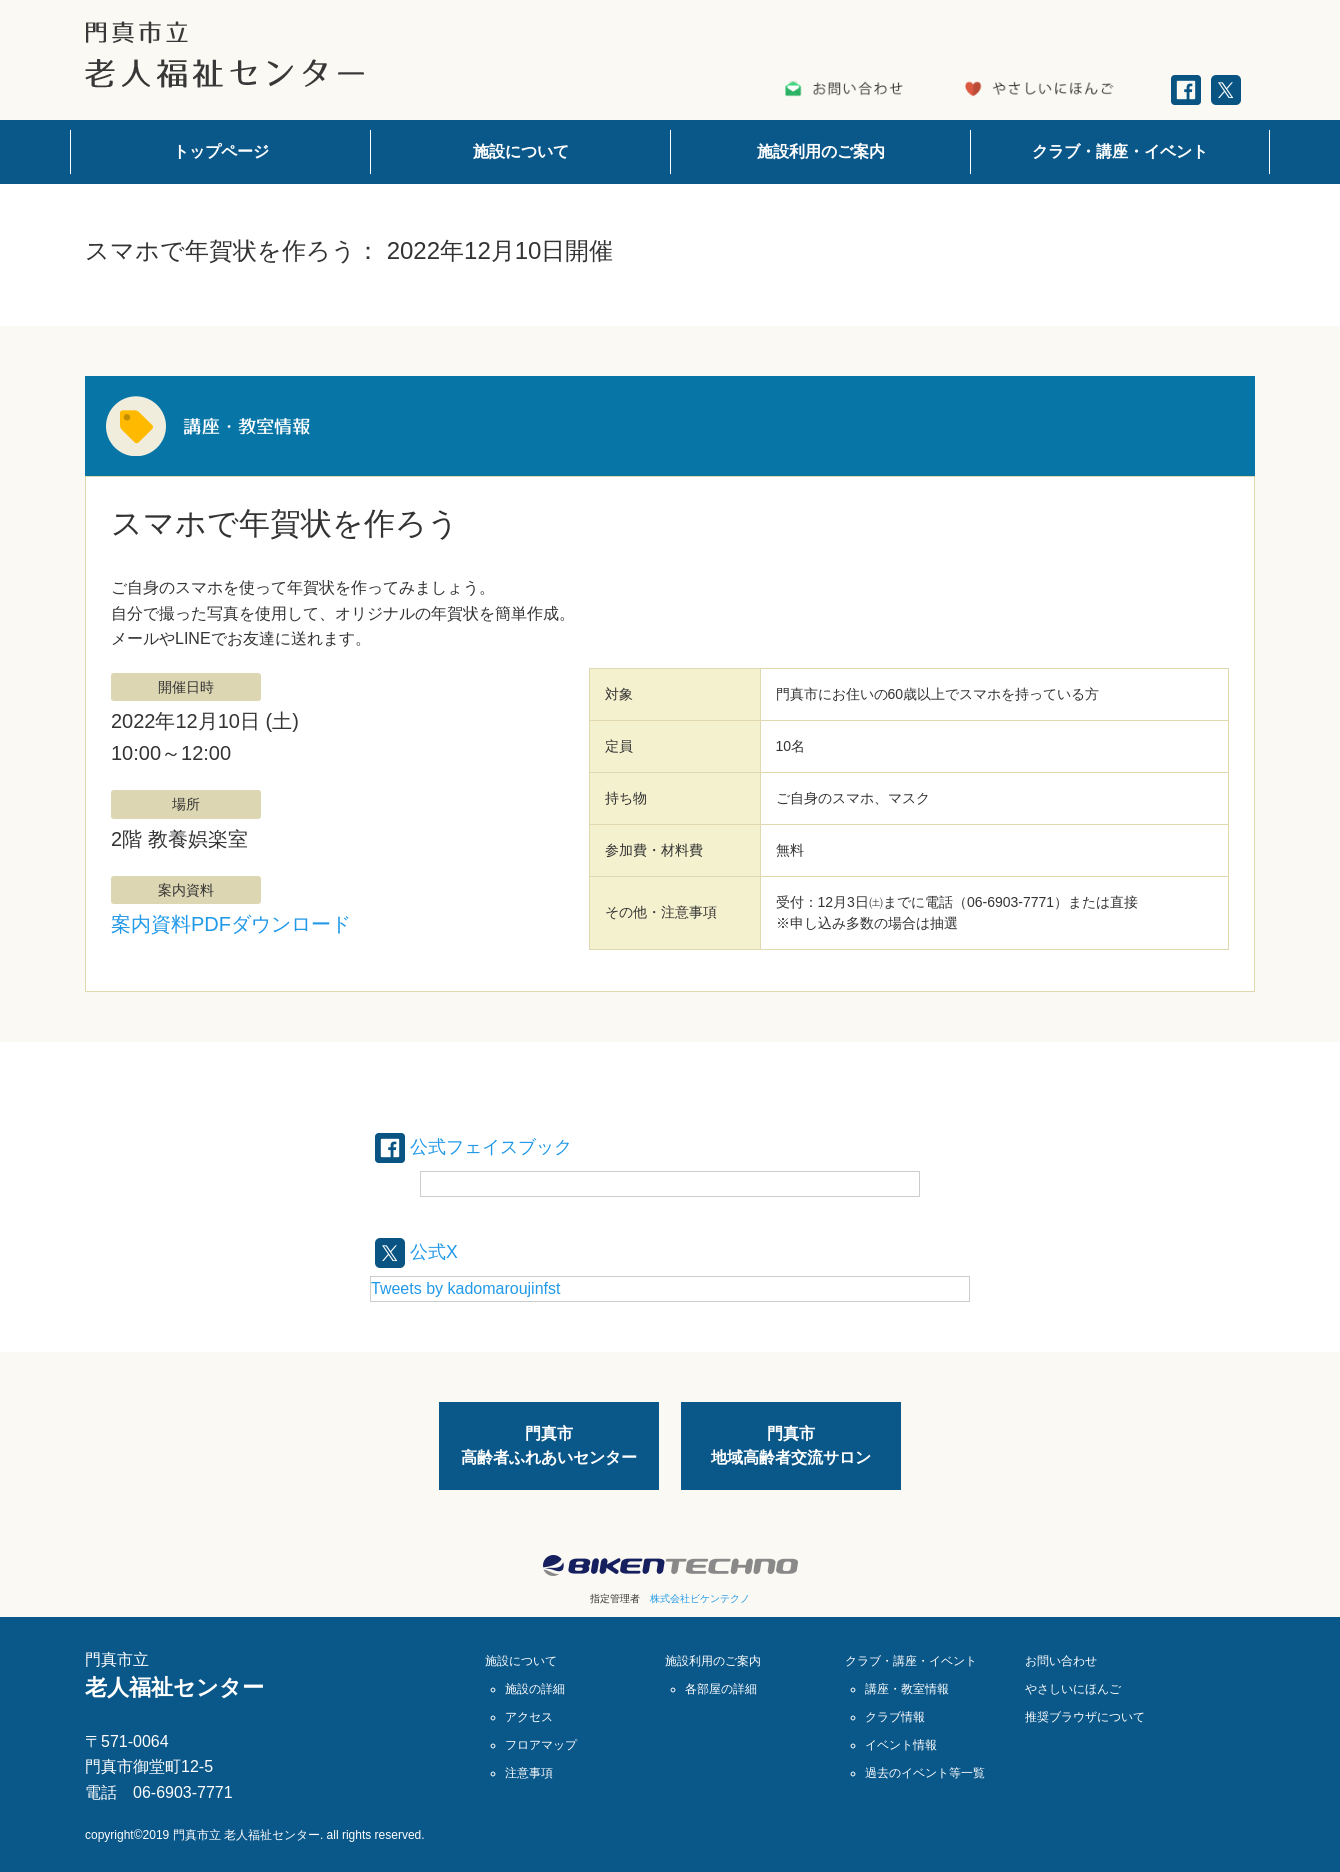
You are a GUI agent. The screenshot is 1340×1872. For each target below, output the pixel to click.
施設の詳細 (535, 1688)
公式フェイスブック (483, 1146)
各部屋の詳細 (721, 1688)
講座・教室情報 (907, 1688)
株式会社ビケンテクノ (700, 1597)
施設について (521, 151)
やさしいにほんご (1073, 1688)
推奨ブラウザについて (1085, 1716)
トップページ (221, 151)
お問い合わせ (1061, 1660)
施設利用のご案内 (821, 151)
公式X (419, 1250)
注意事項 (529, 1772)
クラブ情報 (895, 1716)
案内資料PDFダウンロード (231, 924)
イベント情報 (901, 1744)
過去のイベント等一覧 (925, 1772)
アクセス (529, 1716)
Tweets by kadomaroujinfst (465, 1287)
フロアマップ (541, 1744)
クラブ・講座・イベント (1120, 151)
